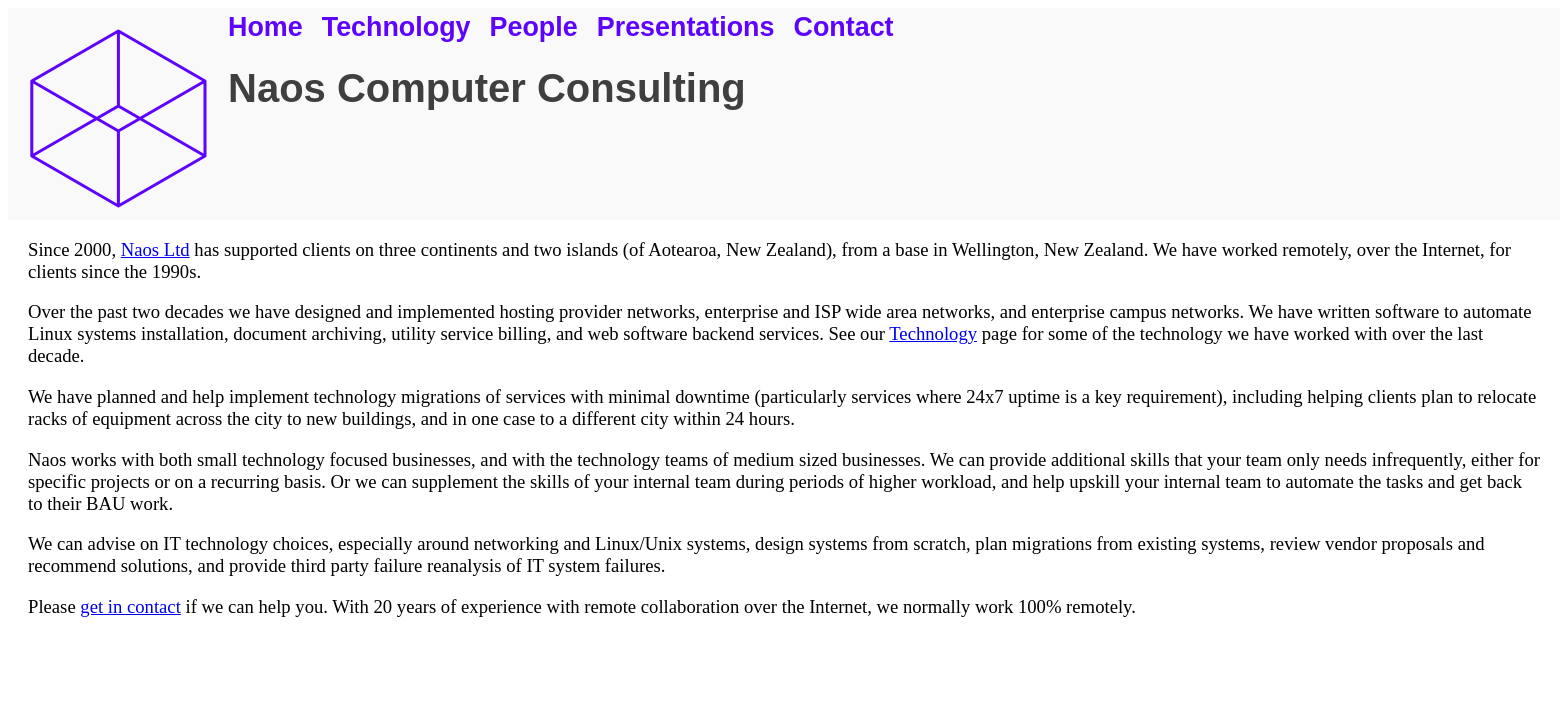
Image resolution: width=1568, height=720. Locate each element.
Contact (844, 27)
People (534, 27)
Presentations (686, 27)
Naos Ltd (155, 249)
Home (265, 27)
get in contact (130, 606)
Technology (396, 27)
